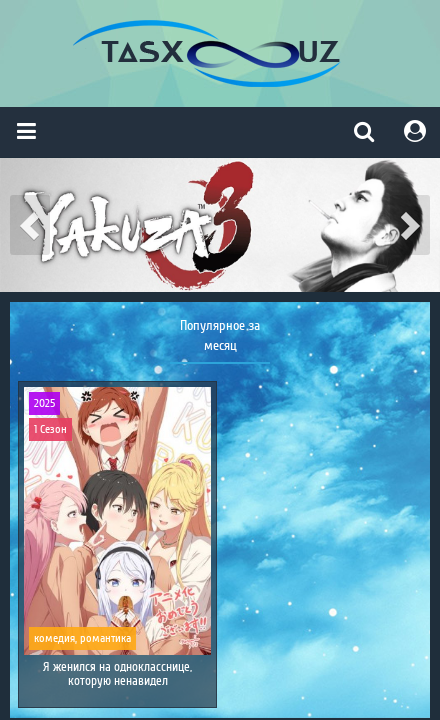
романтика (105, 638)
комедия (54, 638)
